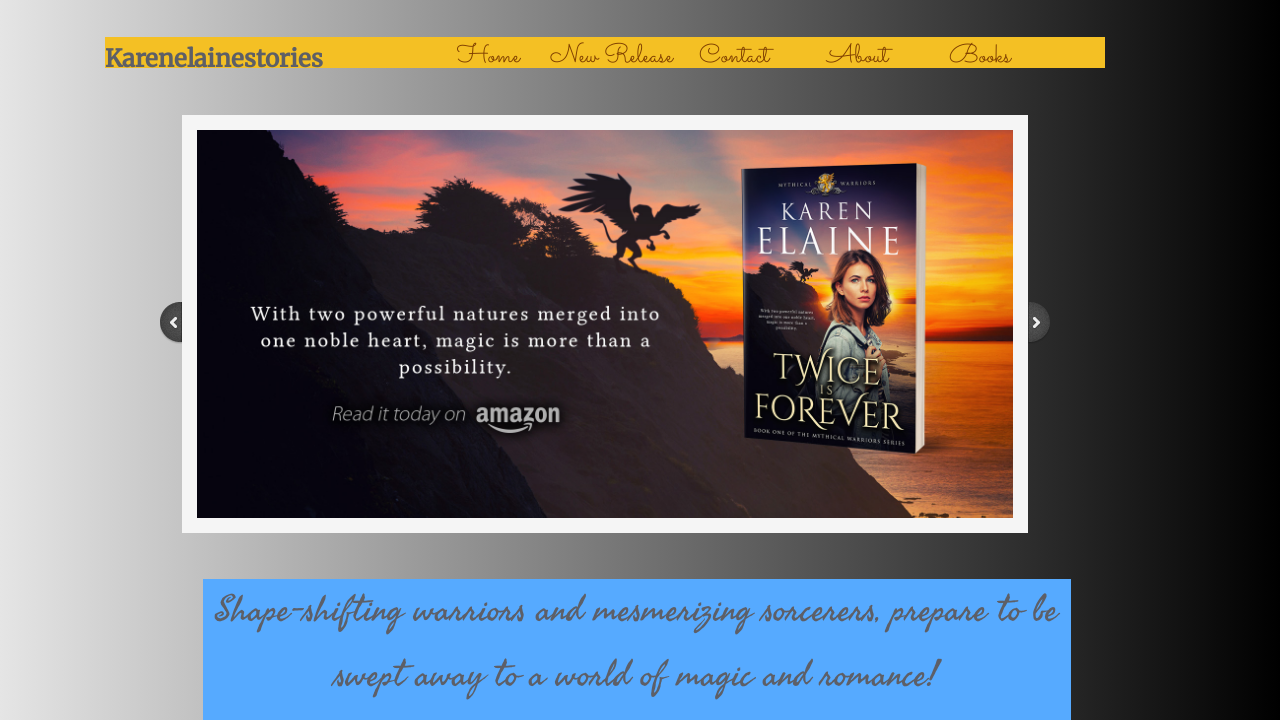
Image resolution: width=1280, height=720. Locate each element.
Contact (734, 57)
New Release (611, 57)
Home (488, 57)
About (857, 57)
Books (980, 57)
